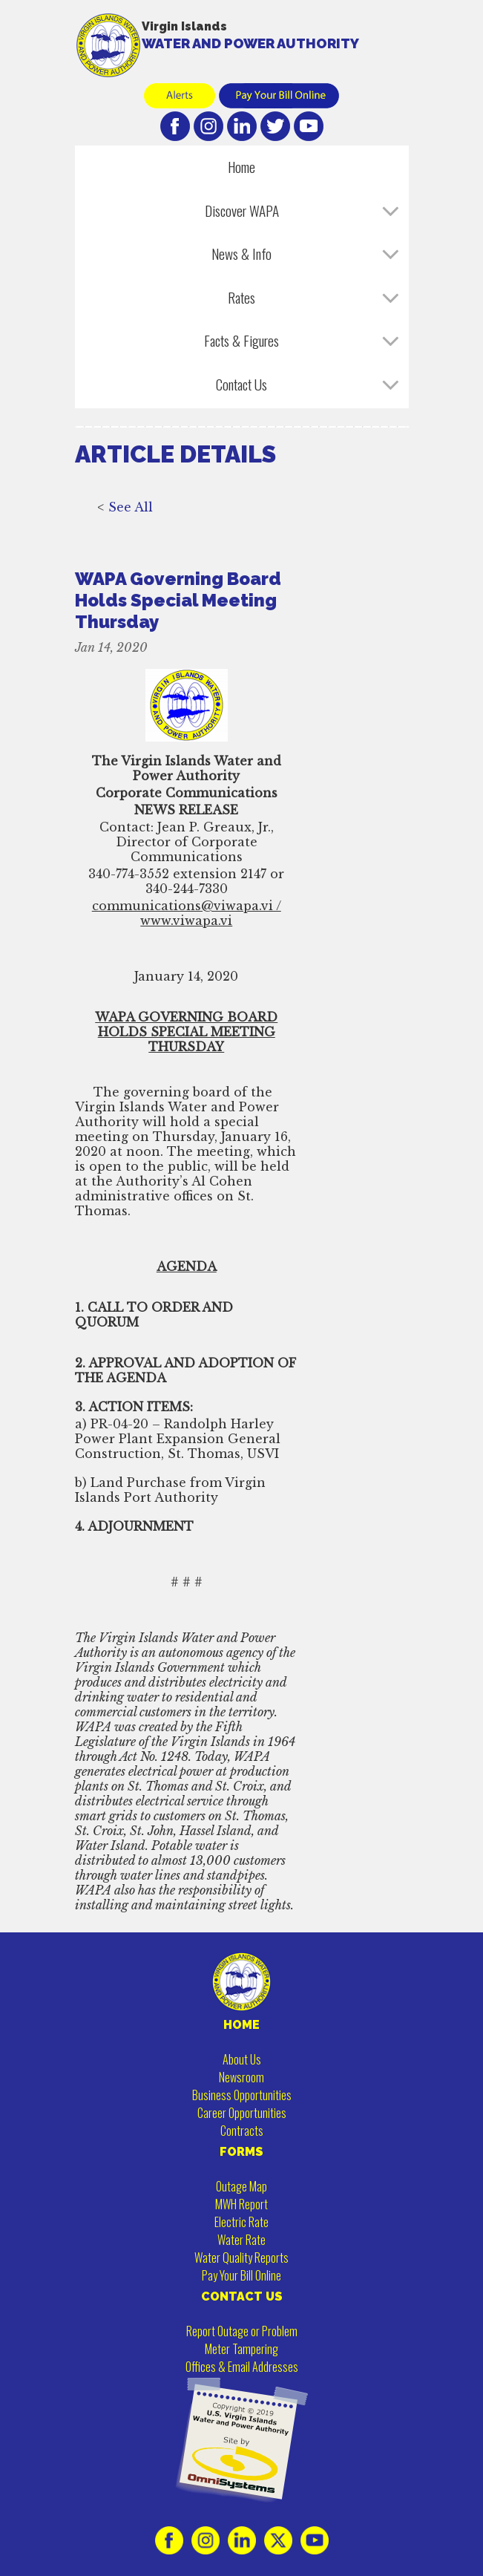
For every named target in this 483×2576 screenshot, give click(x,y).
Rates (241, 297)
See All (130, 521)
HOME (241, 2025)
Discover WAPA (242, 210)
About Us (242, 2059)
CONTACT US (242, 2296)
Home (241, 166)
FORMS (241, 2152)
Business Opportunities (242, 2095)
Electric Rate (241, 2222)
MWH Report (241, 2204)
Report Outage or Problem (242, 2331)
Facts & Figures (241, 340)
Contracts (241, 2130)
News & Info (241, 253)
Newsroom (241, 2077)
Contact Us (241, 384)
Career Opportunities (241, 2113)
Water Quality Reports (241, 2257)
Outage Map (241, 2186)
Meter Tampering (241, 2349)
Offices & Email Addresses (241, 2367)
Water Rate (241, 2240)
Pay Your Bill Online (241, 2275)
